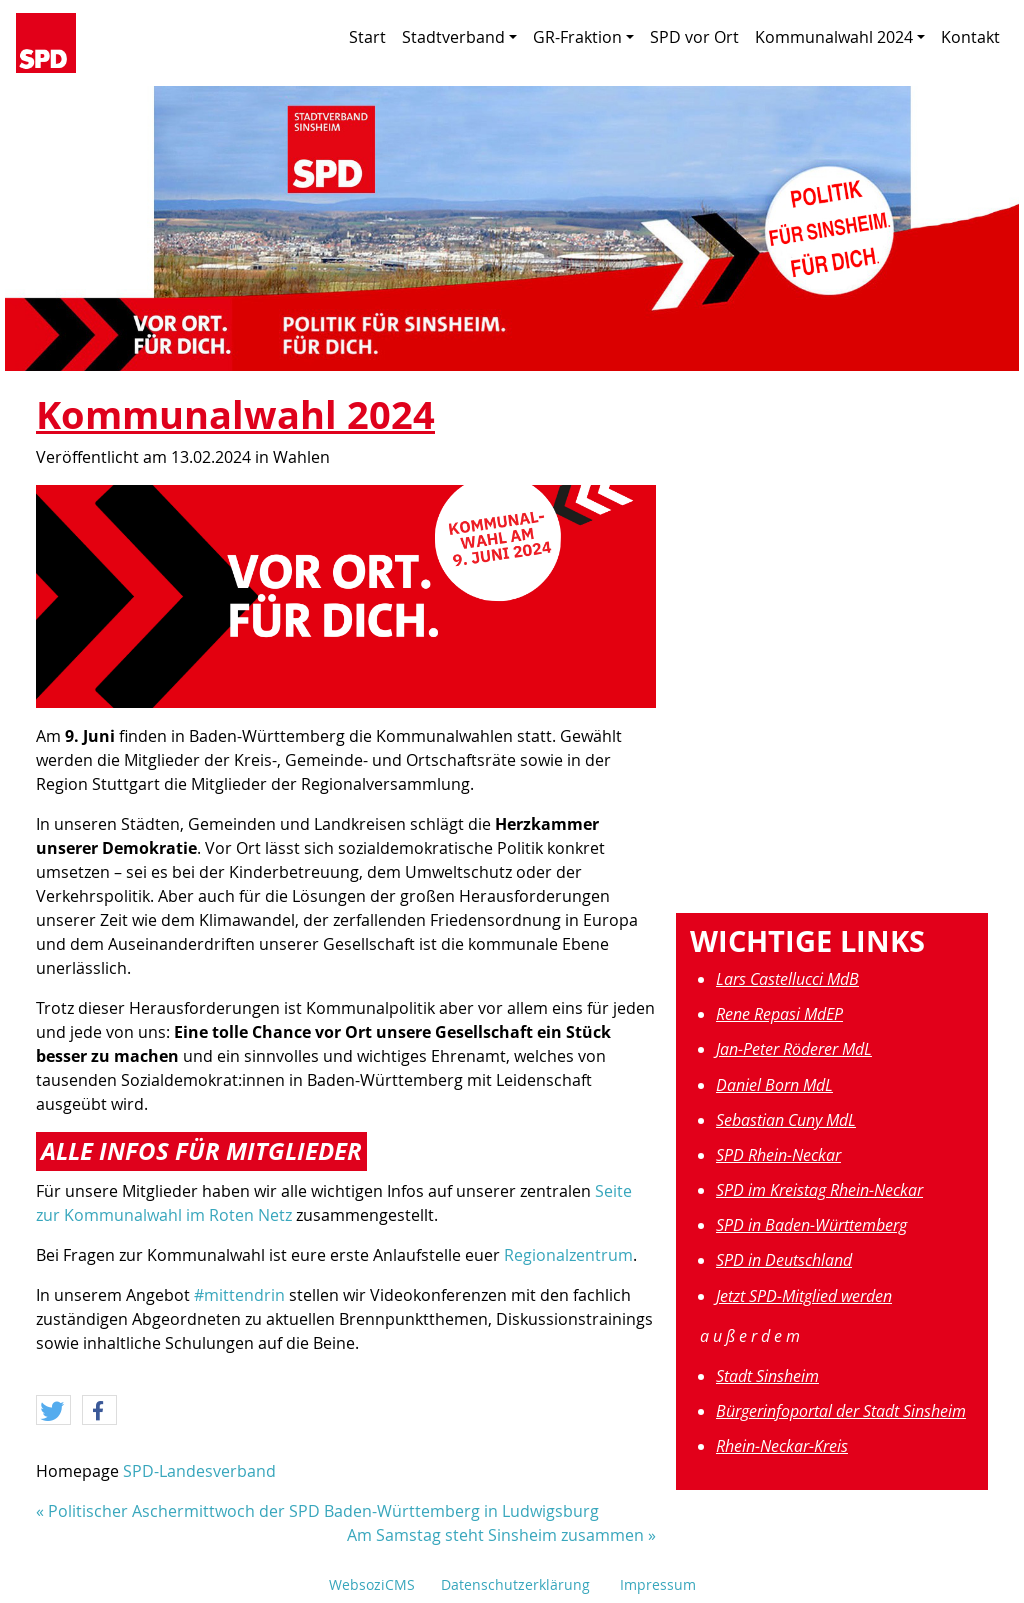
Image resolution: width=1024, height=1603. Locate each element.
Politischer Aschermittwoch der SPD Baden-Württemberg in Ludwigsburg (323, 1511)
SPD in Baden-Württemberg (811, 1225)
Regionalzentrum (568, 1255)
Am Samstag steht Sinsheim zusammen (495, 1535)
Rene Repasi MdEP (779, 1014)
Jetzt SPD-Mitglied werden (804, 1296)
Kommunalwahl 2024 (840, 37)
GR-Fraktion (583, 37)
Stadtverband (459, 37)
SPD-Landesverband (199, 1471)
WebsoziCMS (372, 1584)
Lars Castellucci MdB (787, 979)
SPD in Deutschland (784, 1260)
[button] (53, 1411)
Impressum (658, 1584)
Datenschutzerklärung (515, 1584)
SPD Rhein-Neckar (778, 1155)
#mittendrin (239, 1295)
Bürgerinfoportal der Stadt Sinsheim (841, 1411)
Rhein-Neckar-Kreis (782, 1446)
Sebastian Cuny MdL (786, 1120)
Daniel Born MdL (774, 1085)
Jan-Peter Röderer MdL (794, 1049)
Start (367, 37)
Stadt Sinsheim (767, 1376)
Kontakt (970, 37)
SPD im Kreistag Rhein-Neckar (819, 1190)
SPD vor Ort (694, 37)
